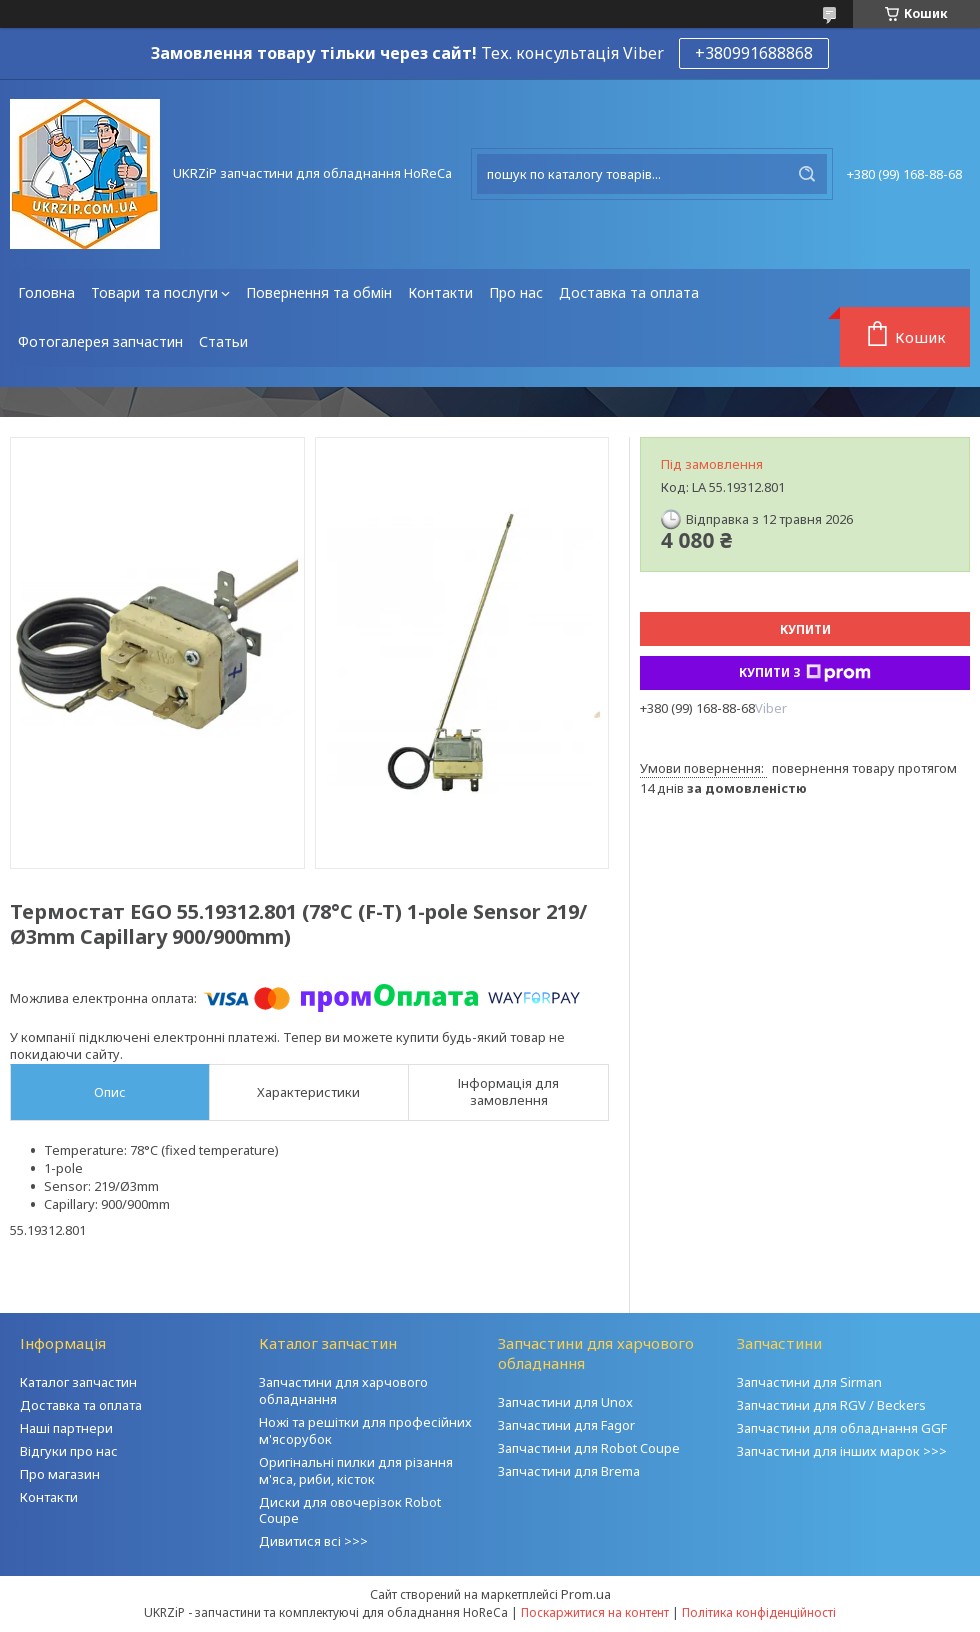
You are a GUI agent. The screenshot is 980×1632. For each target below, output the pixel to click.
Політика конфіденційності (759, 1612)
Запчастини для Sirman (809, 1382)
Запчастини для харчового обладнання (343, 1390)
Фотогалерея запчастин (100, 341)
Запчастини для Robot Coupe (589, 1448)
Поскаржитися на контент (595, 1612)
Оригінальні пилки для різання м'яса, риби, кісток (356, 1470)
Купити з (805, 673)
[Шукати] (807, 174)
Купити (805, 629)
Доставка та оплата (629, 292)
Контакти (440, 292)
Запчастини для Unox (565, 1402)
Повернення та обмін (319, 292)
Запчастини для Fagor (566, 1425)
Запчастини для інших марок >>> (842, 1451)
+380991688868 (754, 53)
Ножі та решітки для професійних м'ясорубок (365, 1430)
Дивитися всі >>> (313, 1541)
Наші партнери (66, 1428)
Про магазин (60, 1474)
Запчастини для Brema (569, 1471)
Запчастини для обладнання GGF (842, 1428)
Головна (46, 292)
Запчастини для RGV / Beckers (831, 1405)
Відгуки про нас (69, 1451)
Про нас (516, 292)
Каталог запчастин (78, 1382)
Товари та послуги (154, 292)
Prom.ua (586, 1594)
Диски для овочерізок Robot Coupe (350, 1510)
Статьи (223, 341)
